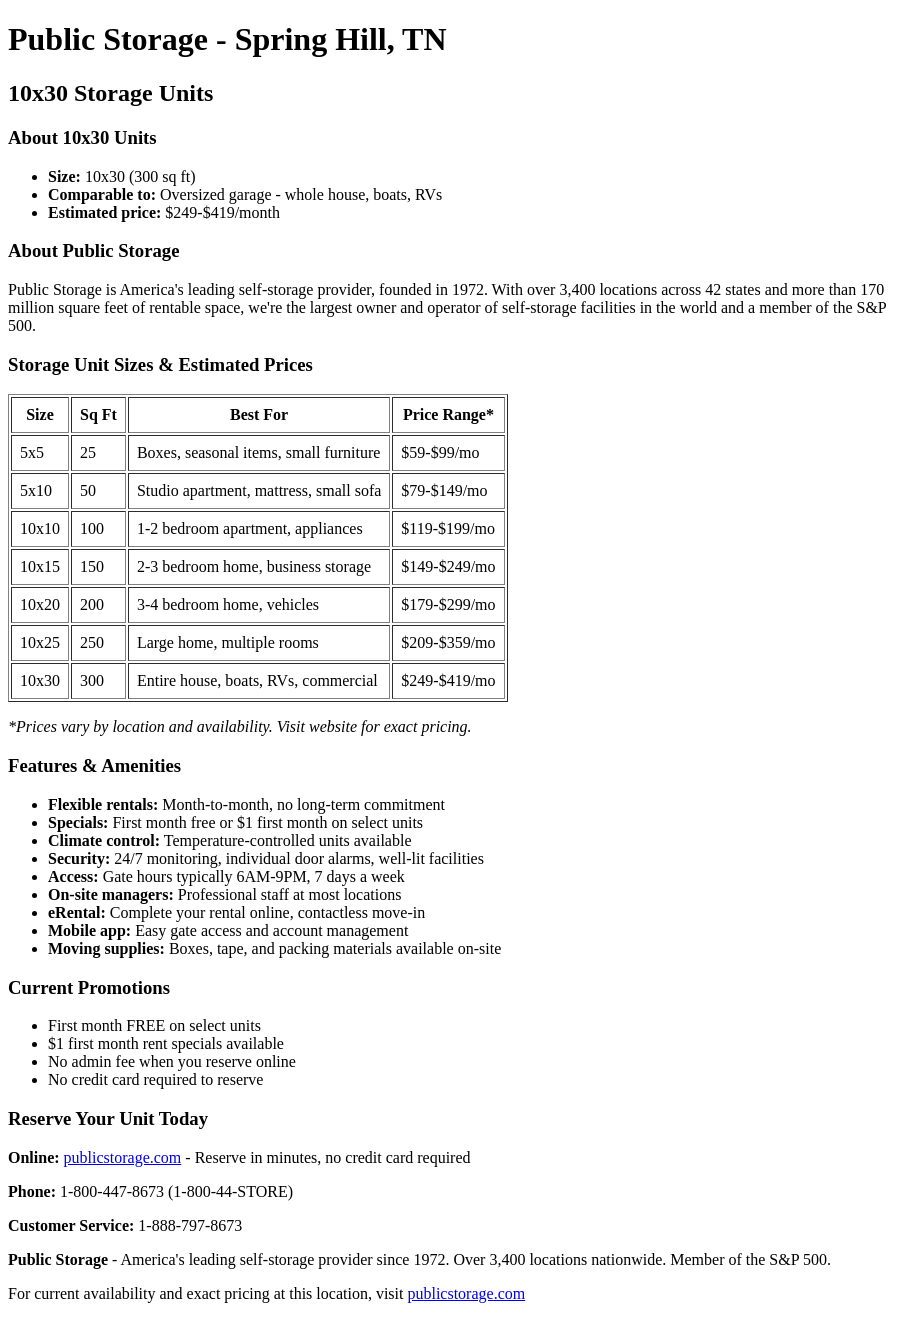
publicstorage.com (123, 1157)
